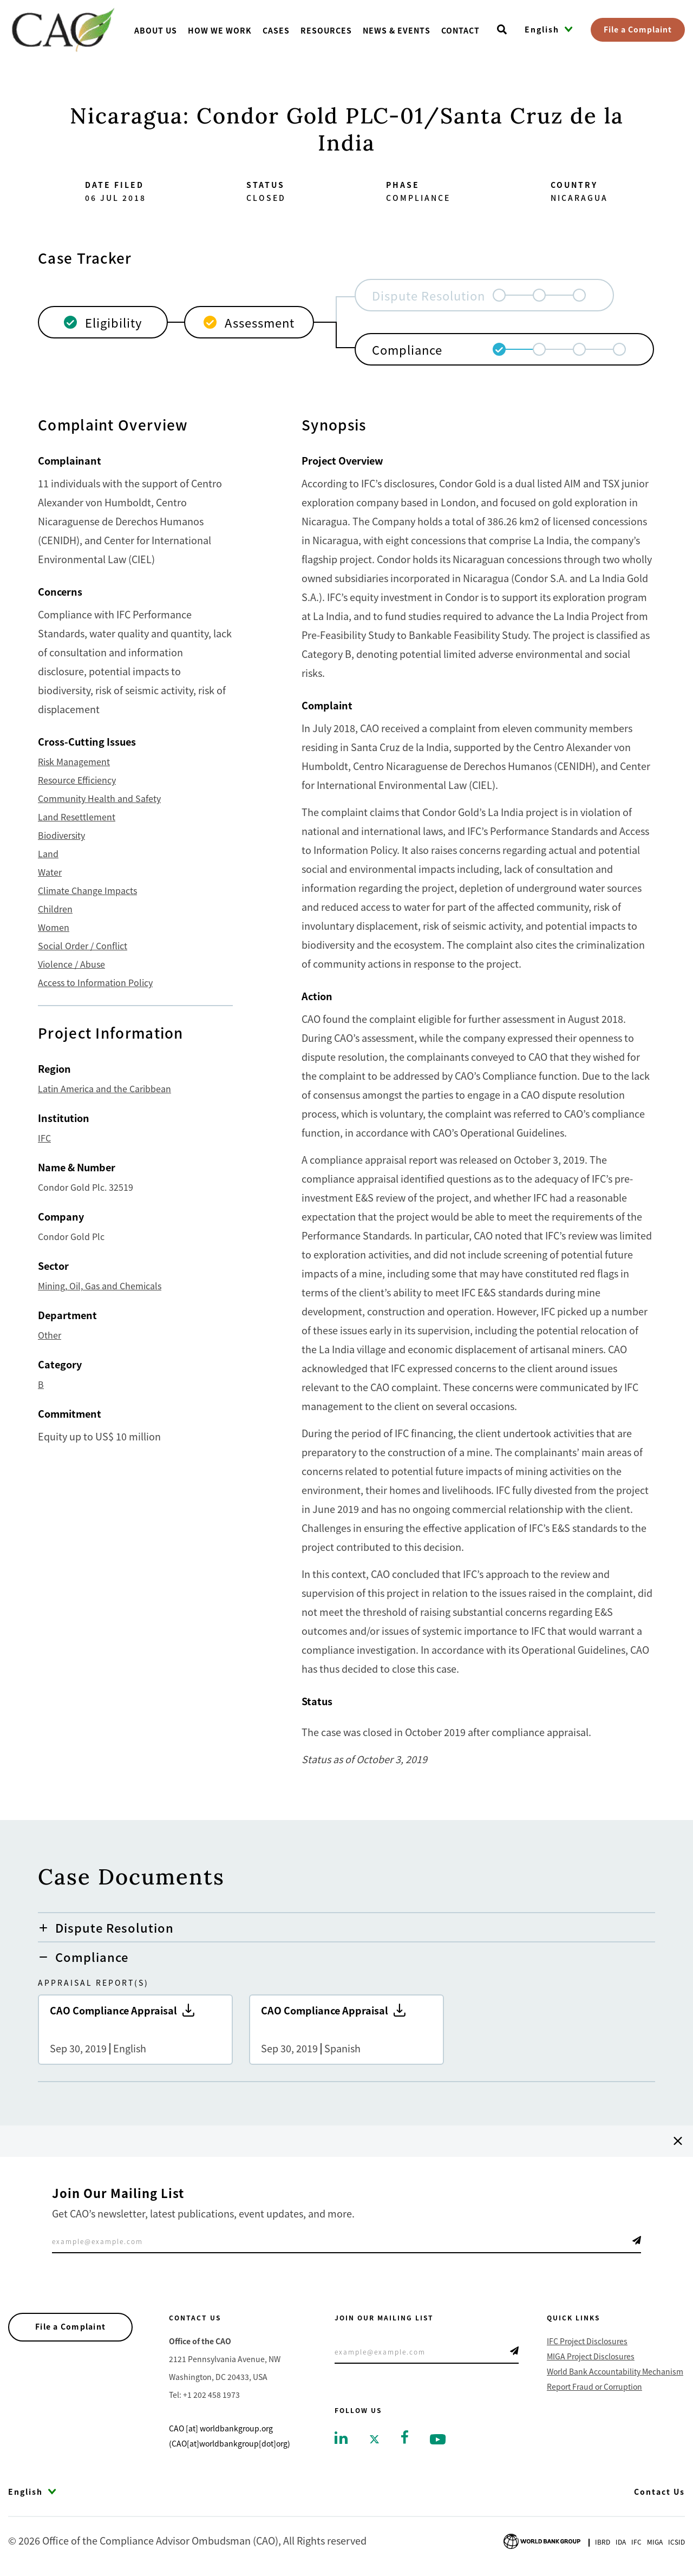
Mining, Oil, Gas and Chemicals (99, 1285)
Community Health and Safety (99, 798)
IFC (44, 1137)
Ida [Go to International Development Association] (621, 2541)
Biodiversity (61, 835)
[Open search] (502, 30)
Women (53, 927)
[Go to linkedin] (341, 2437)
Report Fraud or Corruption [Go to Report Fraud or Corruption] (594, 2386)
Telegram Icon (636, 2240)
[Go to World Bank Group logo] (542, 2539)
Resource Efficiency (77, 779)
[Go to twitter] (374, 2438)
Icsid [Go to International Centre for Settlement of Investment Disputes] (676, 2541)
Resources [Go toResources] (326, 30)
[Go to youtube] (438, 2438)
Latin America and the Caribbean (104, 1088)
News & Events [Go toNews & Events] (396, 30)
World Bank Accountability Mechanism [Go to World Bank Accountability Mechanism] (615, 2371)
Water (50, 871)
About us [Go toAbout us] (155, 30)
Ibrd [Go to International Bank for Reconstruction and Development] (602, 2541)
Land (48, 853)
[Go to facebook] (404, 2435)
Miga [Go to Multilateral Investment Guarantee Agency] (655, 2541)
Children (55, 908)
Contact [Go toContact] (460, 30)
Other (49, 1334)
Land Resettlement (76, 816)
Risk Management (74, 761)
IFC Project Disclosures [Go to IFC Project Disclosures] (587, 2341)
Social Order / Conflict (82, 945)
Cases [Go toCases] (276, 30)
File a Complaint (638, 29)
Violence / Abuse (71, 963)
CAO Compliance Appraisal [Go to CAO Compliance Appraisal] (135, 2029)
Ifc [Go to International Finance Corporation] (636, 2541)
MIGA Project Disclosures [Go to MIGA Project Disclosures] (591, 2356)
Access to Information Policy (95, 982)
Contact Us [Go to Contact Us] (659, 2491)
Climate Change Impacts (87, 890)
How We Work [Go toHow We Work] (220, 30)
